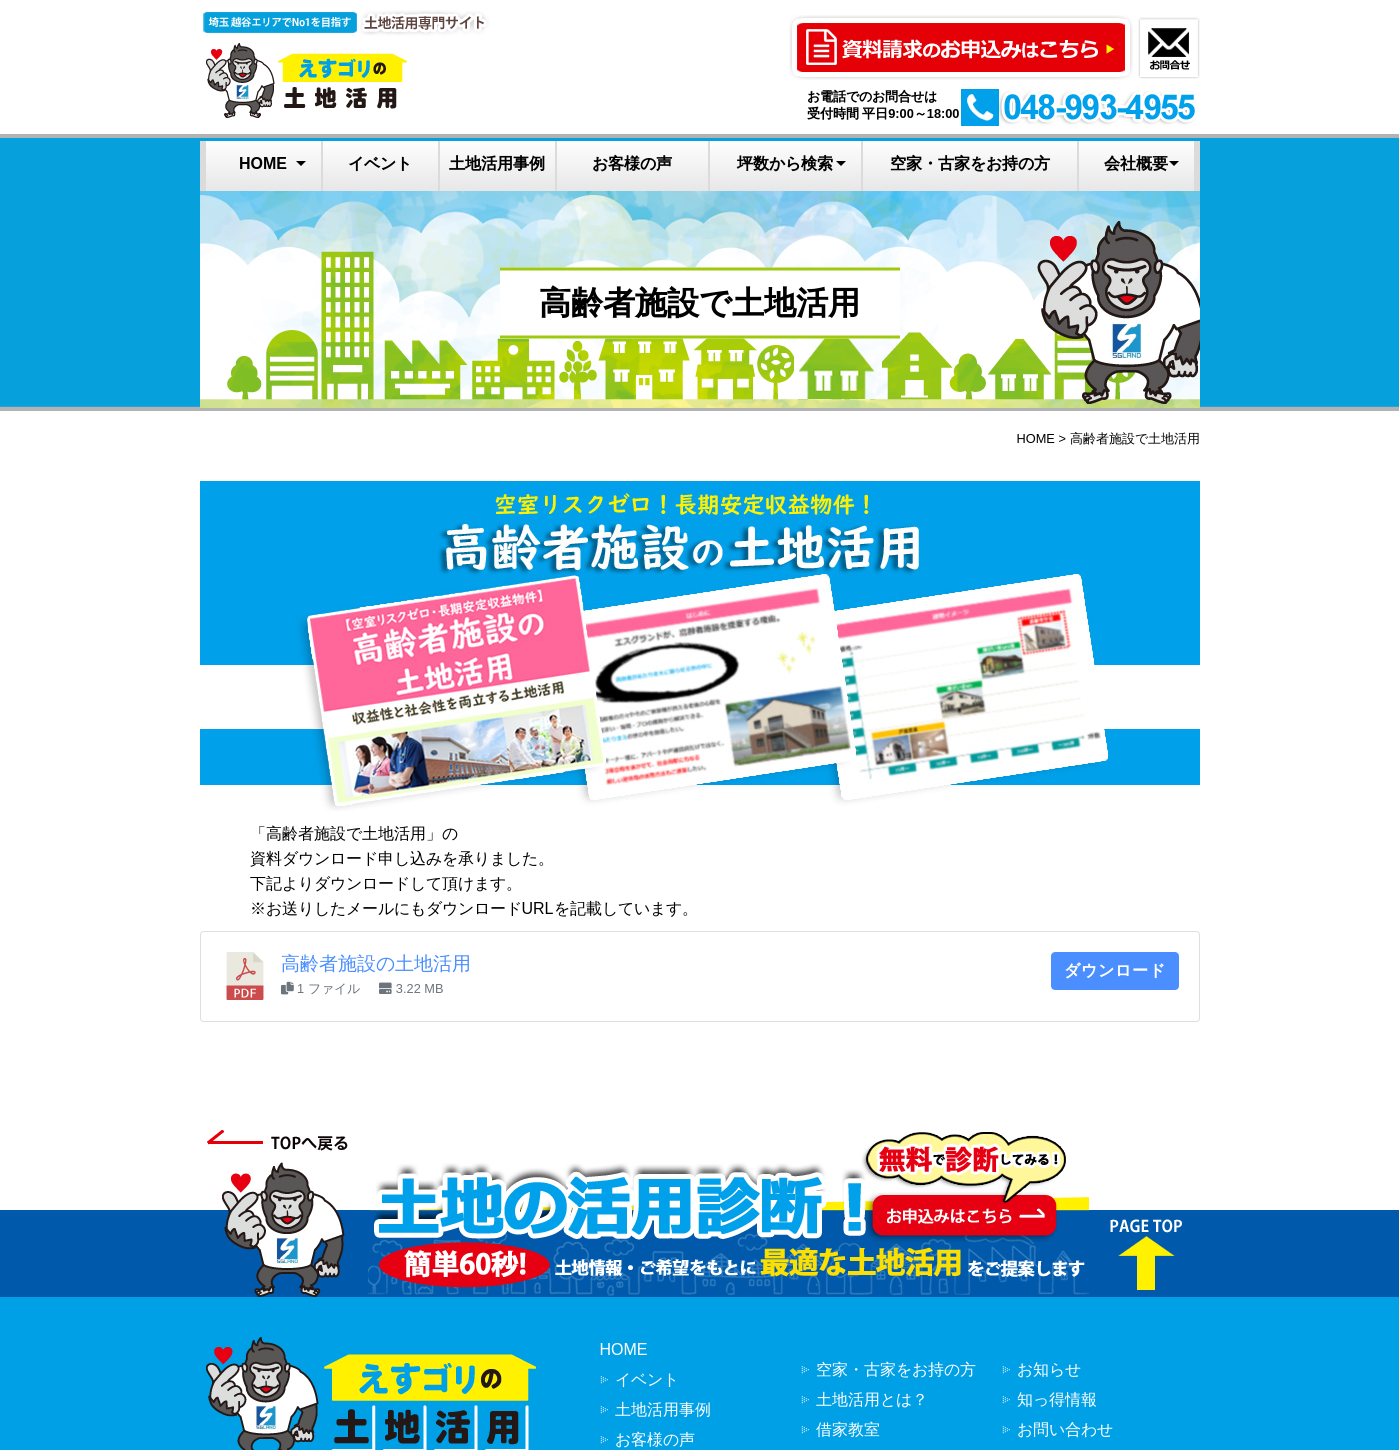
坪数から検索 (785, 163)
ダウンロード (1115, 970)
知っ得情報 (1057, 1399)
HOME (263, 163)
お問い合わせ (1065, 1429)
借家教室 (848, 1429)
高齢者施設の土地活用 (376, 963)
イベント (380, 163)
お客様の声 (632, 163)
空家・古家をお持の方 (970, 163)
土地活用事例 (497, 163)
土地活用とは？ (872, 1399)
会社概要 (1136, 163)
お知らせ (1049, 1369)
